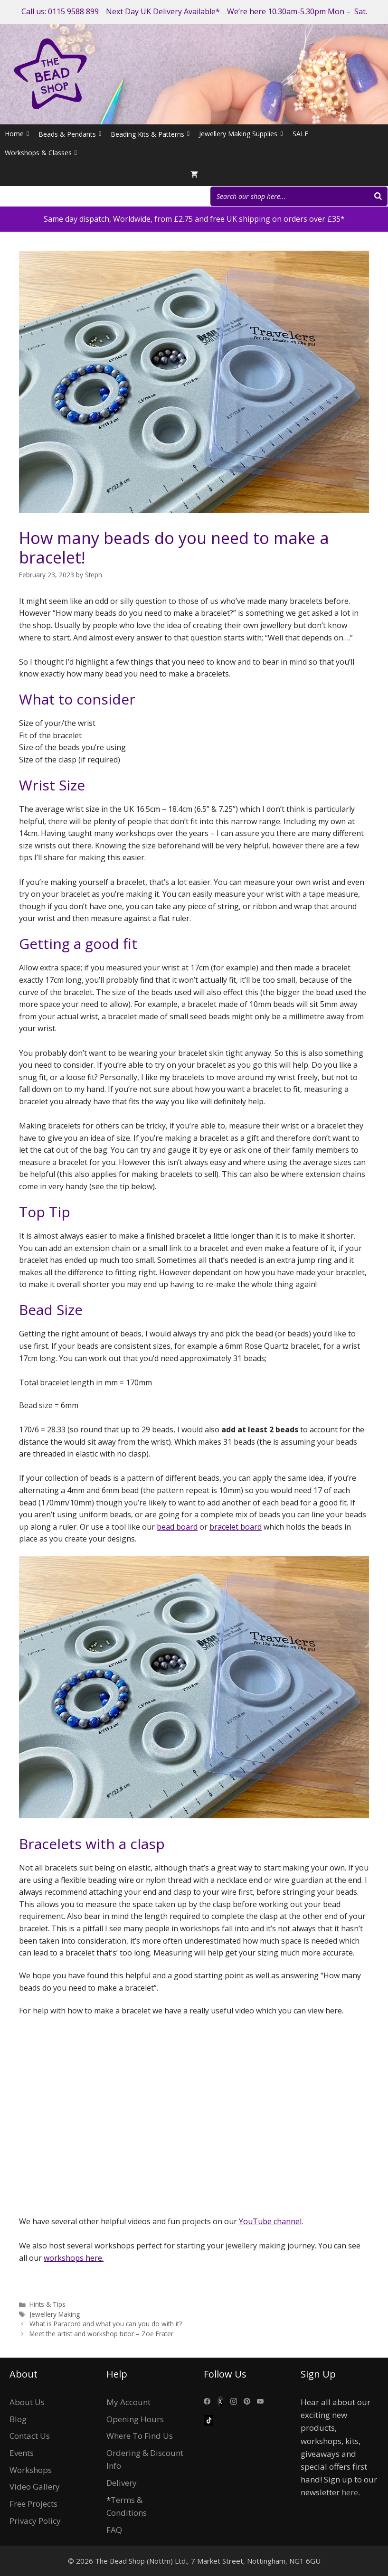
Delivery (121, 2482)
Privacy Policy (35, 2520)
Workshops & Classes (41, 152)
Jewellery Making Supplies (241, 133)
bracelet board (235, 1527)
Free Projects (33, 2503)
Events (21, 2452)
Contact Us (29, 2435)
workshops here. (74, 2258)
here (349, 2492)
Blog (18, 2419)
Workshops (30, 2469)
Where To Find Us (139, 2435)
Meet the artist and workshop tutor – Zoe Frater (101, 2333)
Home (17, 133)
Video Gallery (34, 2486)
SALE (300, 133)
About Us (27, 2402)
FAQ (114, 2529)
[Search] (378, 196)
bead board (177, 1527)
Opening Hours (135, 2419)
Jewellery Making (54, 2314)
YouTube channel (270, 2221)
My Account (128, 2402)
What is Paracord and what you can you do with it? (105, 2323)
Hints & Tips (47, 2304)
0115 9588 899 (73, 11)
